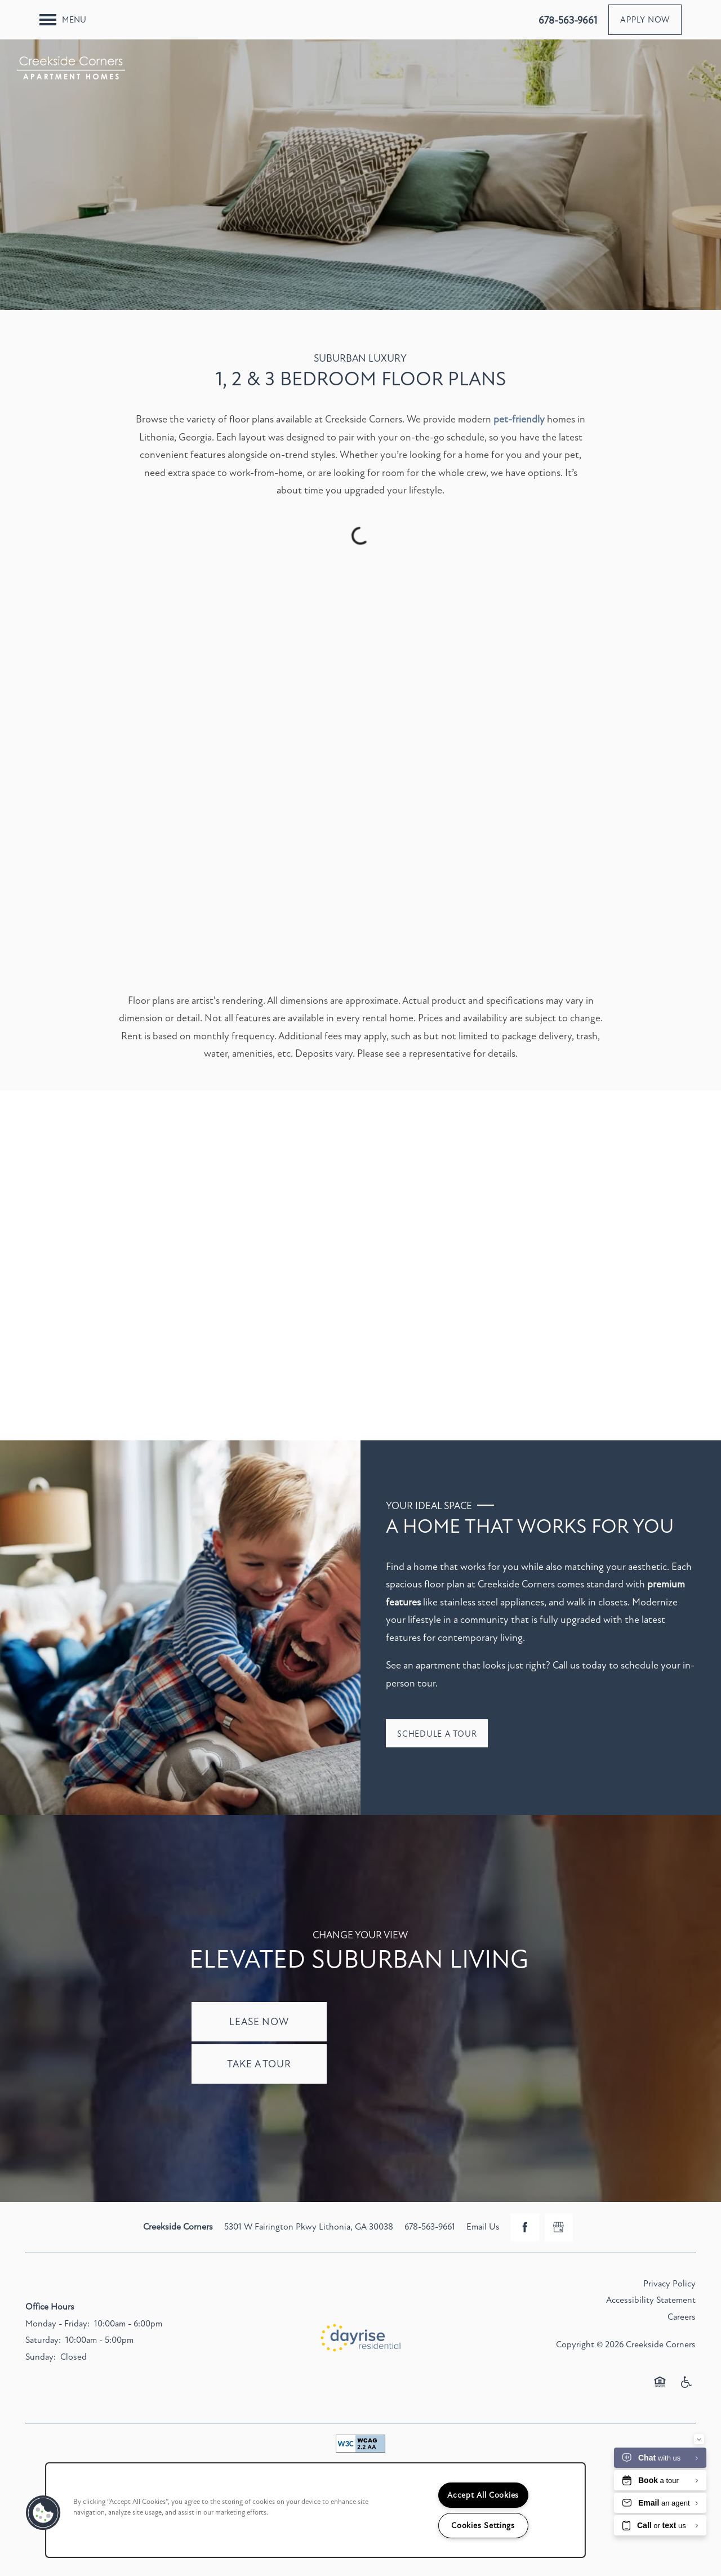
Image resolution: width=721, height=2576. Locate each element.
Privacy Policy (669, 2283)
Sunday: (40, 2357)
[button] (645, 20)
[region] (315, 2510)
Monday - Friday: (57, 2323)
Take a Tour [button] (259, 2064)
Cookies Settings (483, 2525)
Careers (681, 2317)
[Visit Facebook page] (525, 2227)
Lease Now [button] (259, 2022)
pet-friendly (519, 419)
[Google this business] (559, 2227)
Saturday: (43, 2340)
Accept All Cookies (483, 2495)
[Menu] (62, 19)
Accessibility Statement (651, 2300)
